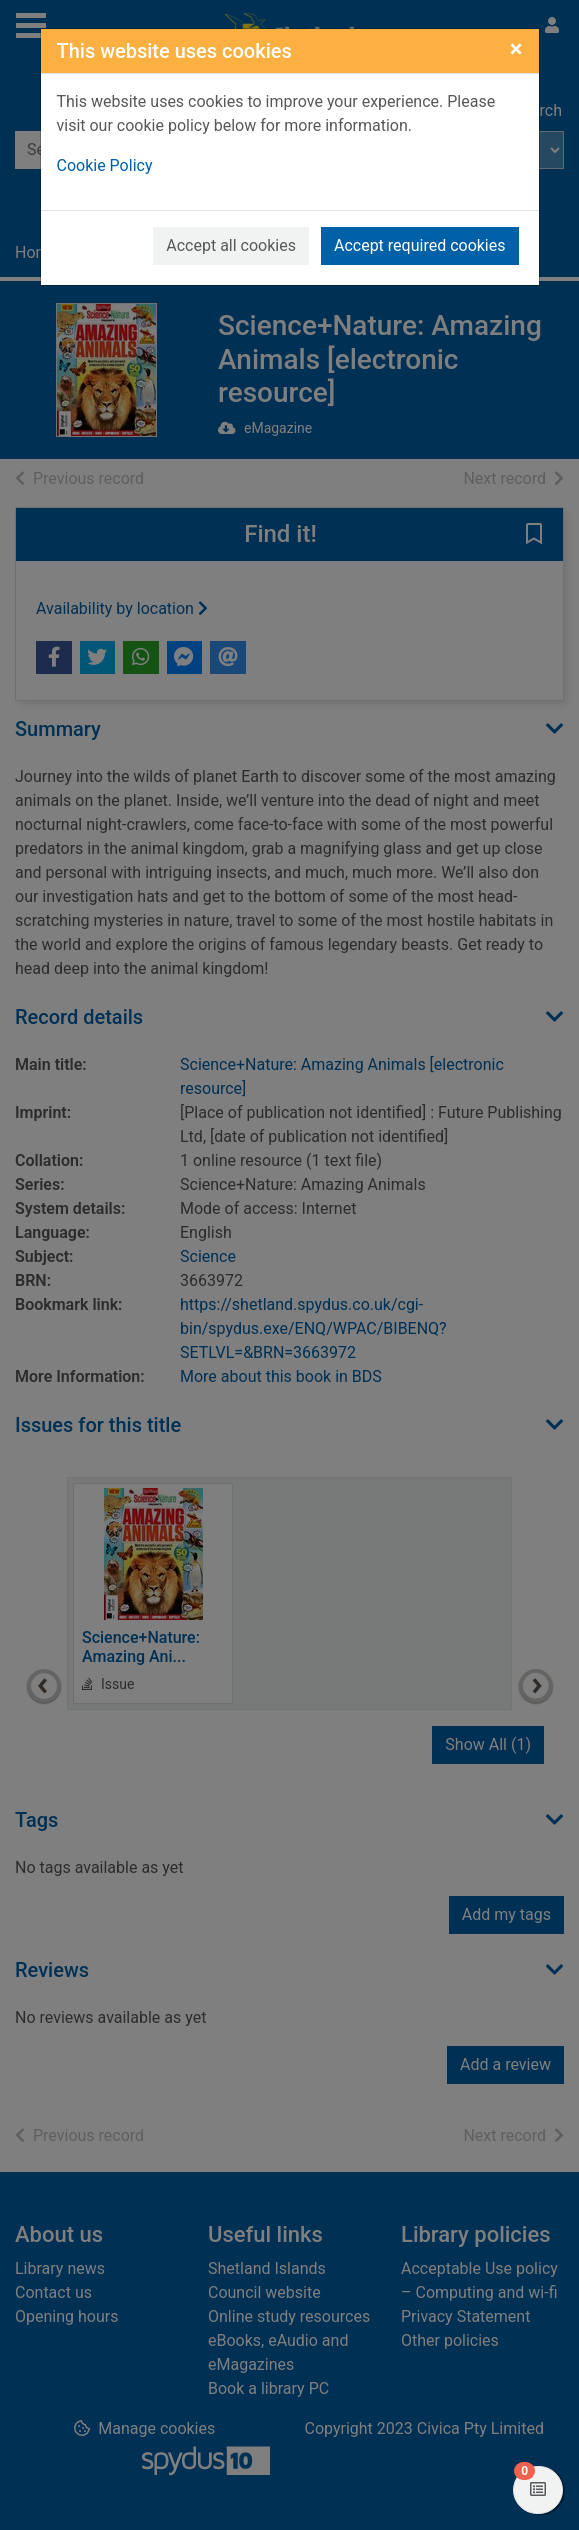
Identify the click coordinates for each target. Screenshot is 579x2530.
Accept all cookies (231, 245)
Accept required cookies (420, 245)
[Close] (516, 49)
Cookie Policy (105, 165)
